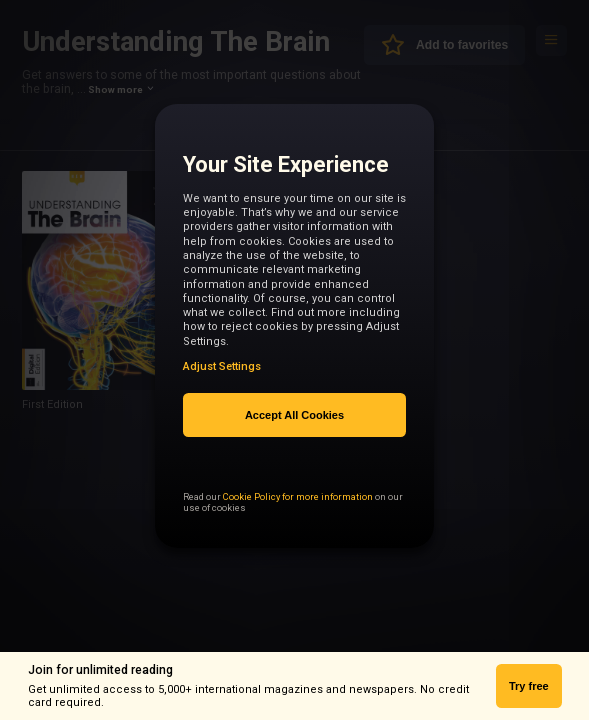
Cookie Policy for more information (298, 530)
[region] (294, 335)
